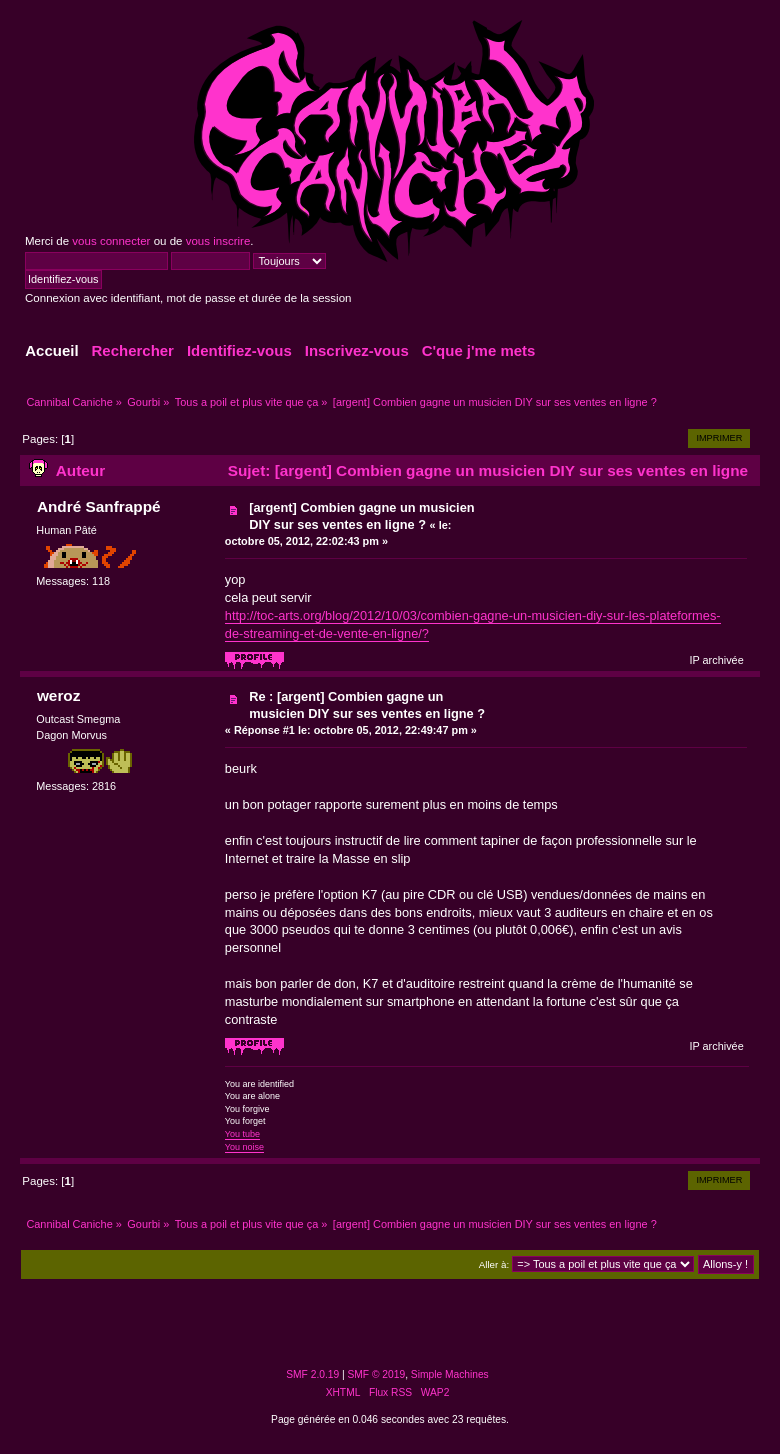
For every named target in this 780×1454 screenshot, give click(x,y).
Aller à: (494, 1264)
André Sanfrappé (99, 506)
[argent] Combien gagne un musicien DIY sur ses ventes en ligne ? (361, 516)
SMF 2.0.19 (312, 1374)
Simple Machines (450, 1374)
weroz (59, 695)
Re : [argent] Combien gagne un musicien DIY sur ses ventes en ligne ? (367, 705)
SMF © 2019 (377, 1374)
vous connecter (111, 241)
